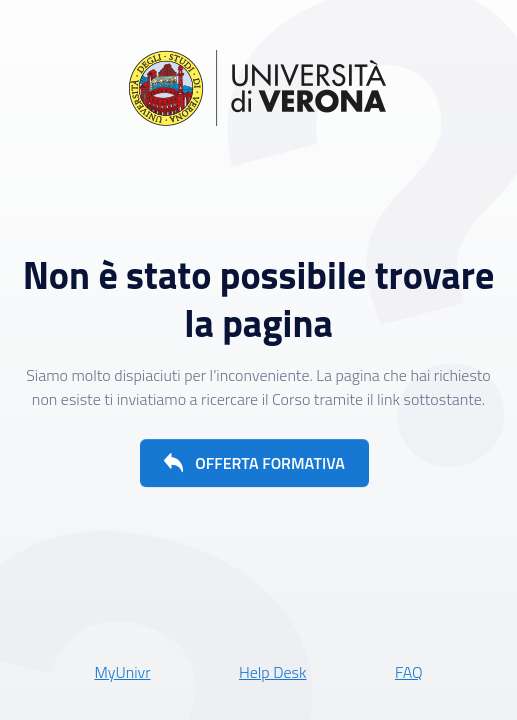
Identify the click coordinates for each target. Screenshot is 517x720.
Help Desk (273, 672)
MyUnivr (122, 672)
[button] (254, 463)
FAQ (409, 672)
